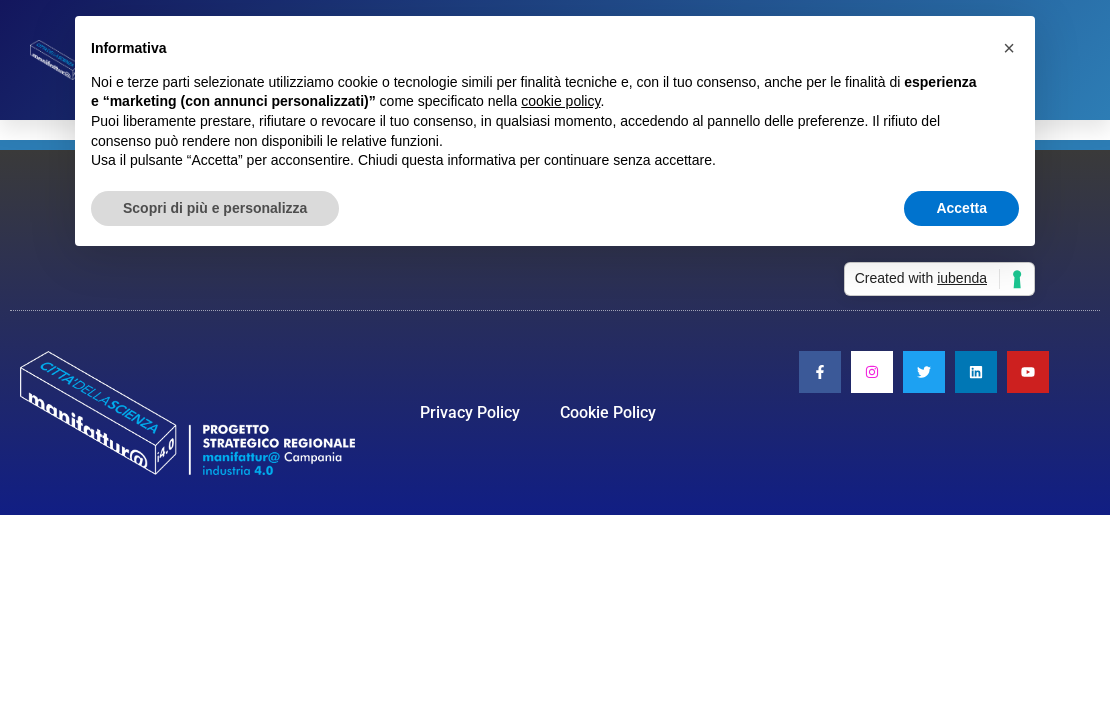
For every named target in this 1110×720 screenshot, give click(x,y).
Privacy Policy (470, 412)
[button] (1009, 48)
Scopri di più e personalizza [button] (215, 208)
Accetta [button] (961, 208)
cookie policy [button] (560, 101)
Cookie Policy (608, 412)
